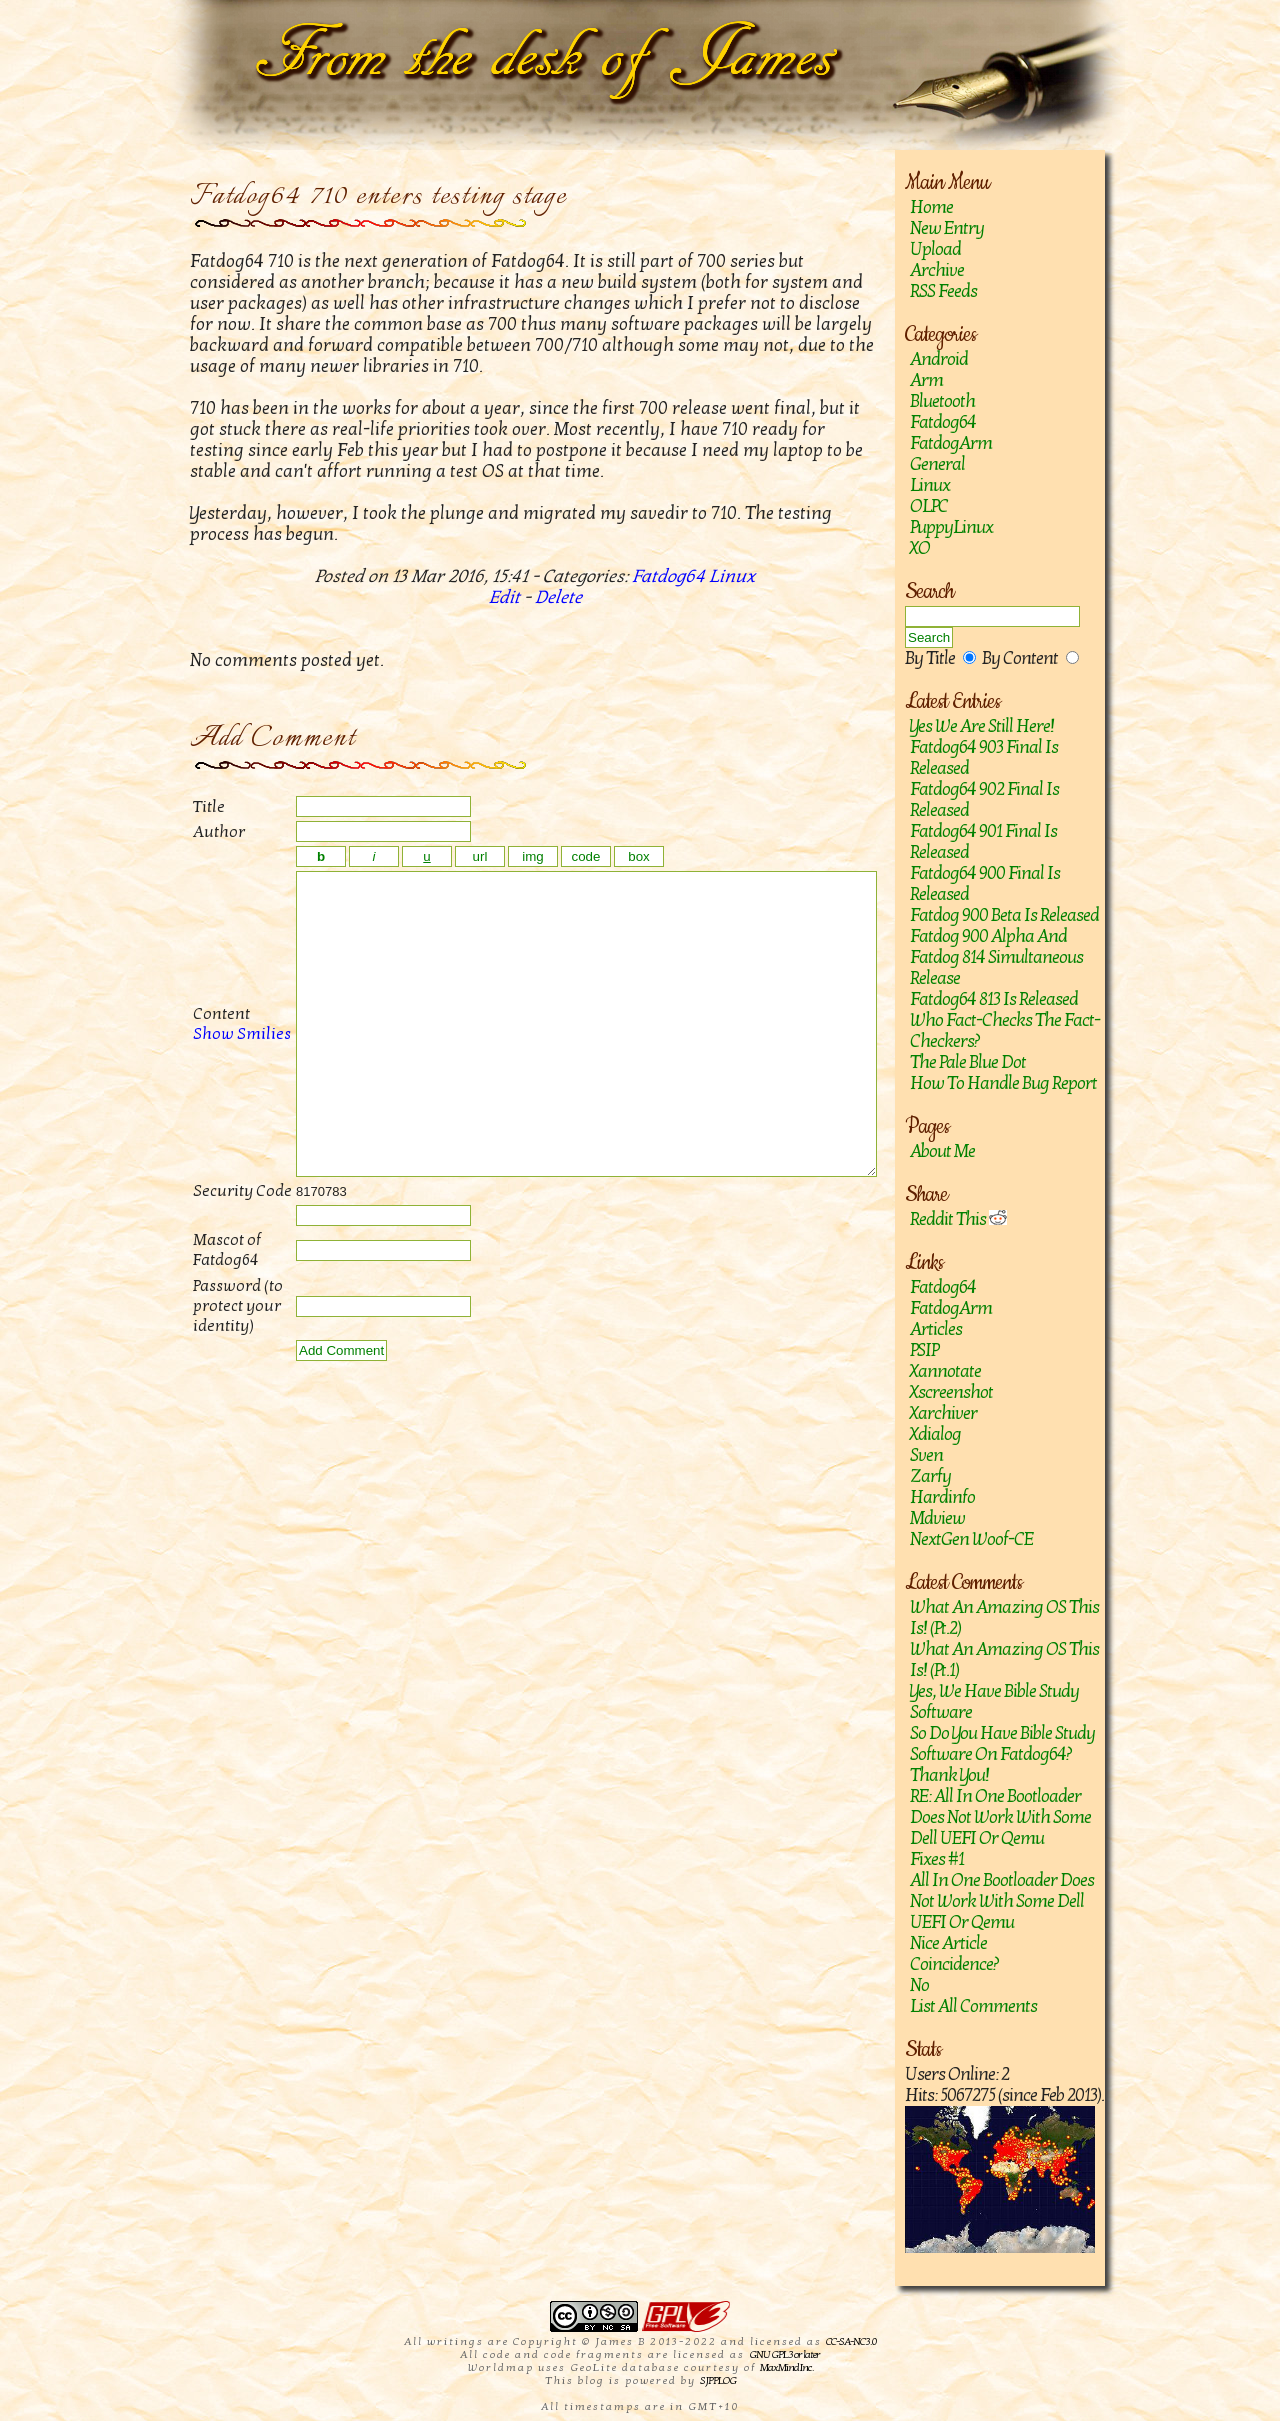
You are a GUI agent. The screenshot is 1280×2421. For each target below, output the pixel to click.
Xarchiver (943, 1413)
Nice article (948, 1943)
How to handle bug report (1003, 1083)
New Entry (947, 228)
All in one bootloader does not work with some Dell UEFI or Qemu (1002, 1901)
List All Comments (973, 2006)
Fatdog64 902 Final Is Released (984, 800)
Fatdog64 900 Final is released (985, 884)
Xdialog (935, 1434)
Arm (926, 380)
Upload (935, 249)
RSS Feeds (943, 291)
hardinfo (942, 1497)
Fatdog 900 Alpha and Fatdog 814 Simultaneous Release (996, 957)
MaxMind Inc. (786, 2367)
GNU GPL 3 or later (784, 2354)
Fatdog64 (943, 422)
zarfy (930, 1476)
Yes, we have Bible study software (994, 1702)
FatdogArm (951, 443)
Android (939, 359)
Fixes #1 (937, 1859)
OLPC (929, 506)
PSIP (924, 1350)
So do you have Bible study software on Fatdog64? (1002, 1744)
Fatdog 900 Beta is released (1004, 915)
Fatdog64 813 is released (994, 999)
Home (931, 207)
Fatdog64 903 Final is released (984, 758)
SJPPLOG (718, 2380)
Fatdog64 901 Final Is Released (983, 842)
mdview (937, 1518)
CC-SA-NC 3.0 (851, 2341)
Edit (504, 597)
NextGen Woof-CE (971, 1539)
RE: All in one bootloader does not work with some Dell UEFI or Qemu (1000, 1817)
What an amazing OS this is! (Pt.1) (1004, 1660)
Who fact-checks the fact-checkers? (1005, 1031)
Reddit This (958, 1219)
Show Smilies (220, 1064)
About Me (942, 1151)
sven (926, 1455)
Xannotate (945, 1371)
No (919, 1985)
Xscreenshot (951, 1392)
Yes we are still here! (982, 726)
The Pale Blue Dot (968, 1062)
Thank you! (949, 1775)
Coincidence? (954, 1964)
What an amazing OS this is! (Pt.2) (1004, 1618)
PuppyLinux (951, 527)
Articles (936, 1329)
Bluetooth (942, 401)
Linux (930, 485)
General (937, 464)
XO (920, 548)
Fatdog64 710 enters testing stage (378, 196)
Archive (937, 270)
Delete (558, 597)
